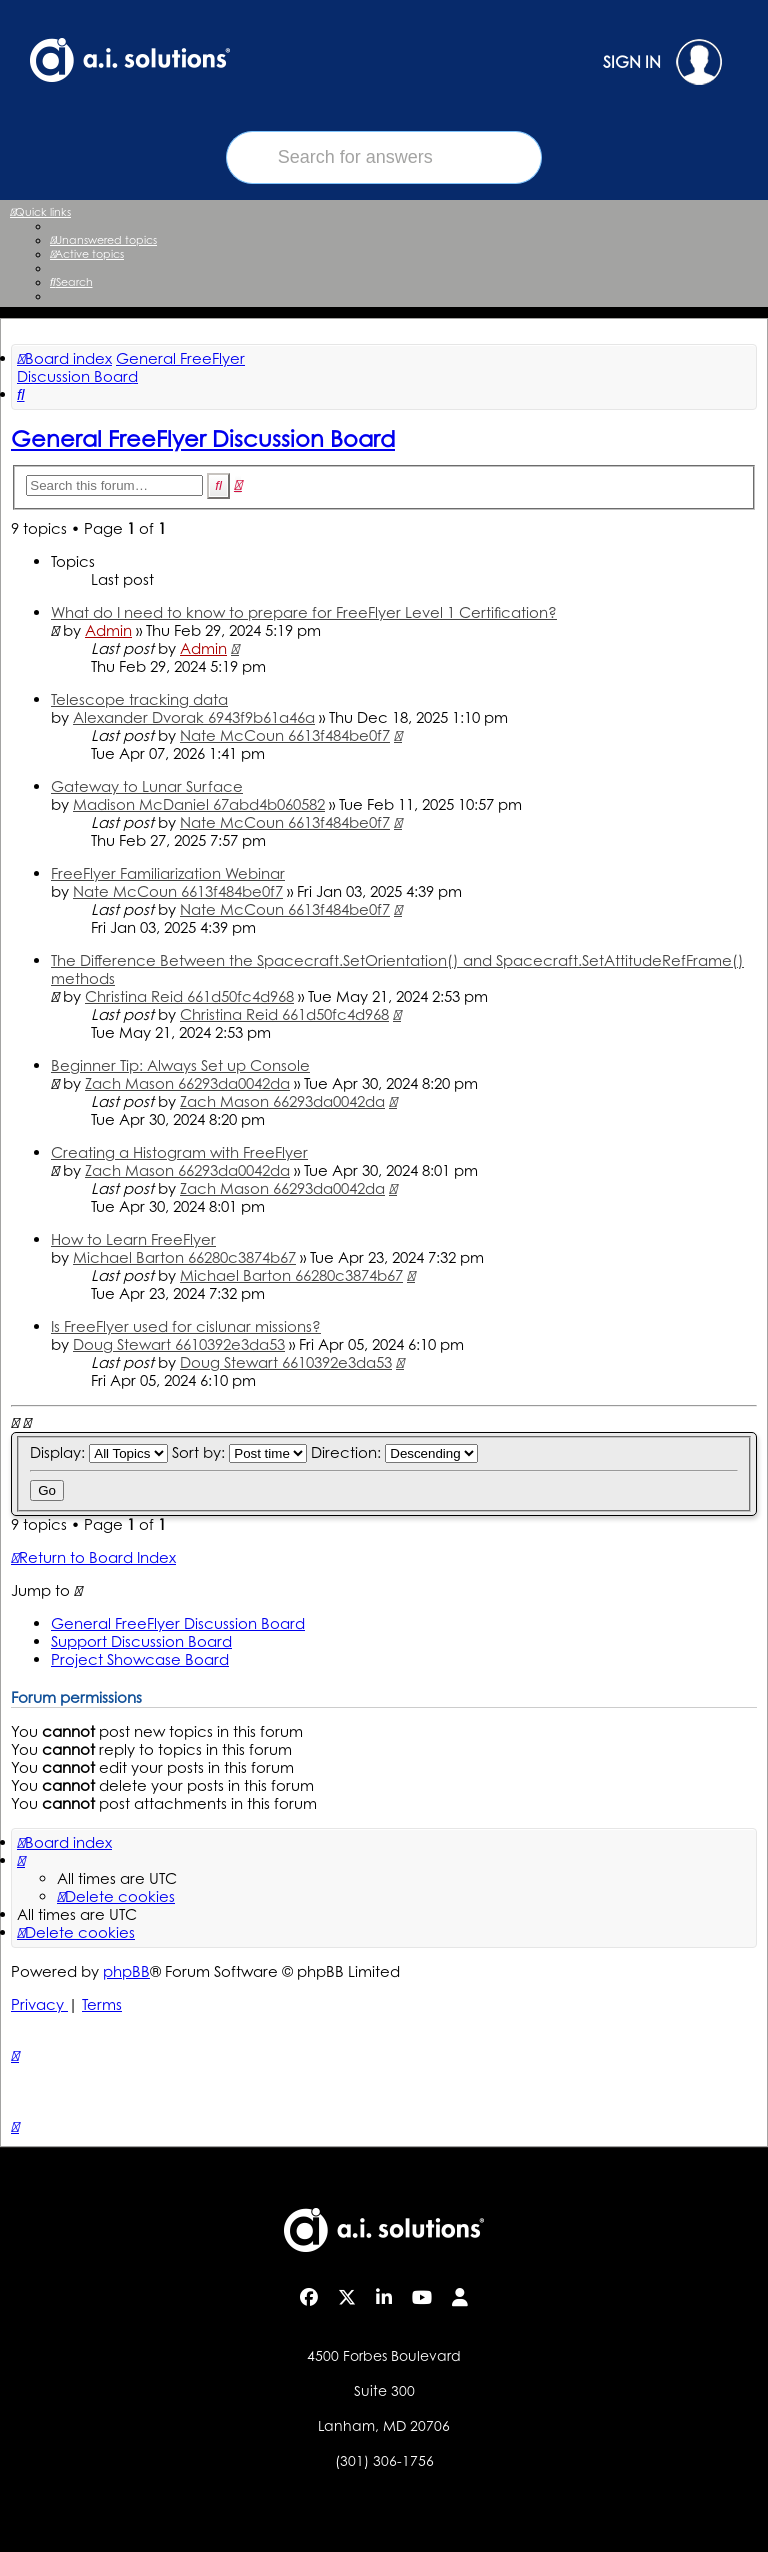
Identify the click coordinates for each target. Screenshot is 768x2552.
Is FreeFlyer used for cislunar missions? (186, 1326)
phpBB (126, 1971)
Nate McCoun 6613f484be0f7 (285, 735)
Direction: (394, 1452)
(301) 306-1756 (384, 2460)
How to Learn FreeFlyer (133, 1239)
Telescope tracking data (139, 699)
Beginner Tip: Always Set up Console (180, 1065)
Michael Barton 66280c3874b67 (184, 1257)
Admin (108, 630)
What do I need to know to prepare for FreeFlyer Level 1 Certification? (304, 612)
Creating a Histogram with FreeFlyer (179, 1152)
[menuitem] (103, 240)
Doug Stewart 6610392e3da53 (179, 1344)
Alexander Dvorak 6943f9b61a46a (194, 717)
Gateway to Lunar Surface (147, 786)
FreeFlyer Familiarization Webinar (168, 873)
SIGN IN (662, 62)
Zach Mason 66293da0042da (187, 1083)
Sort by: (239, 1452)
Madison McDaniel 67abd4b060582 (199, 804)
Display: (99, 1452)
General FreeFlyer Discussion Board (203, 438)
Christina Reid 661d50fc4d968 (189, 996)
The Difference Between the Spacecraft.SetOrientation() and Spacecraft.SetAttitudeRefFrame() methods (397, 969)
